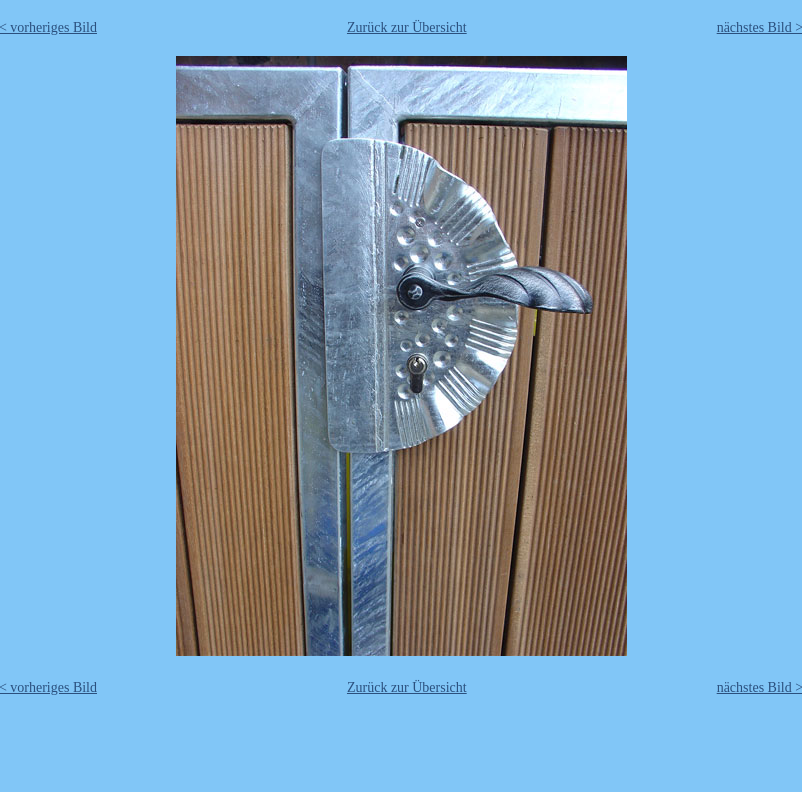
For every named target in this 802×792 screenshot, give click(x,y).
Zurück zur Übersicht (407, 27)
